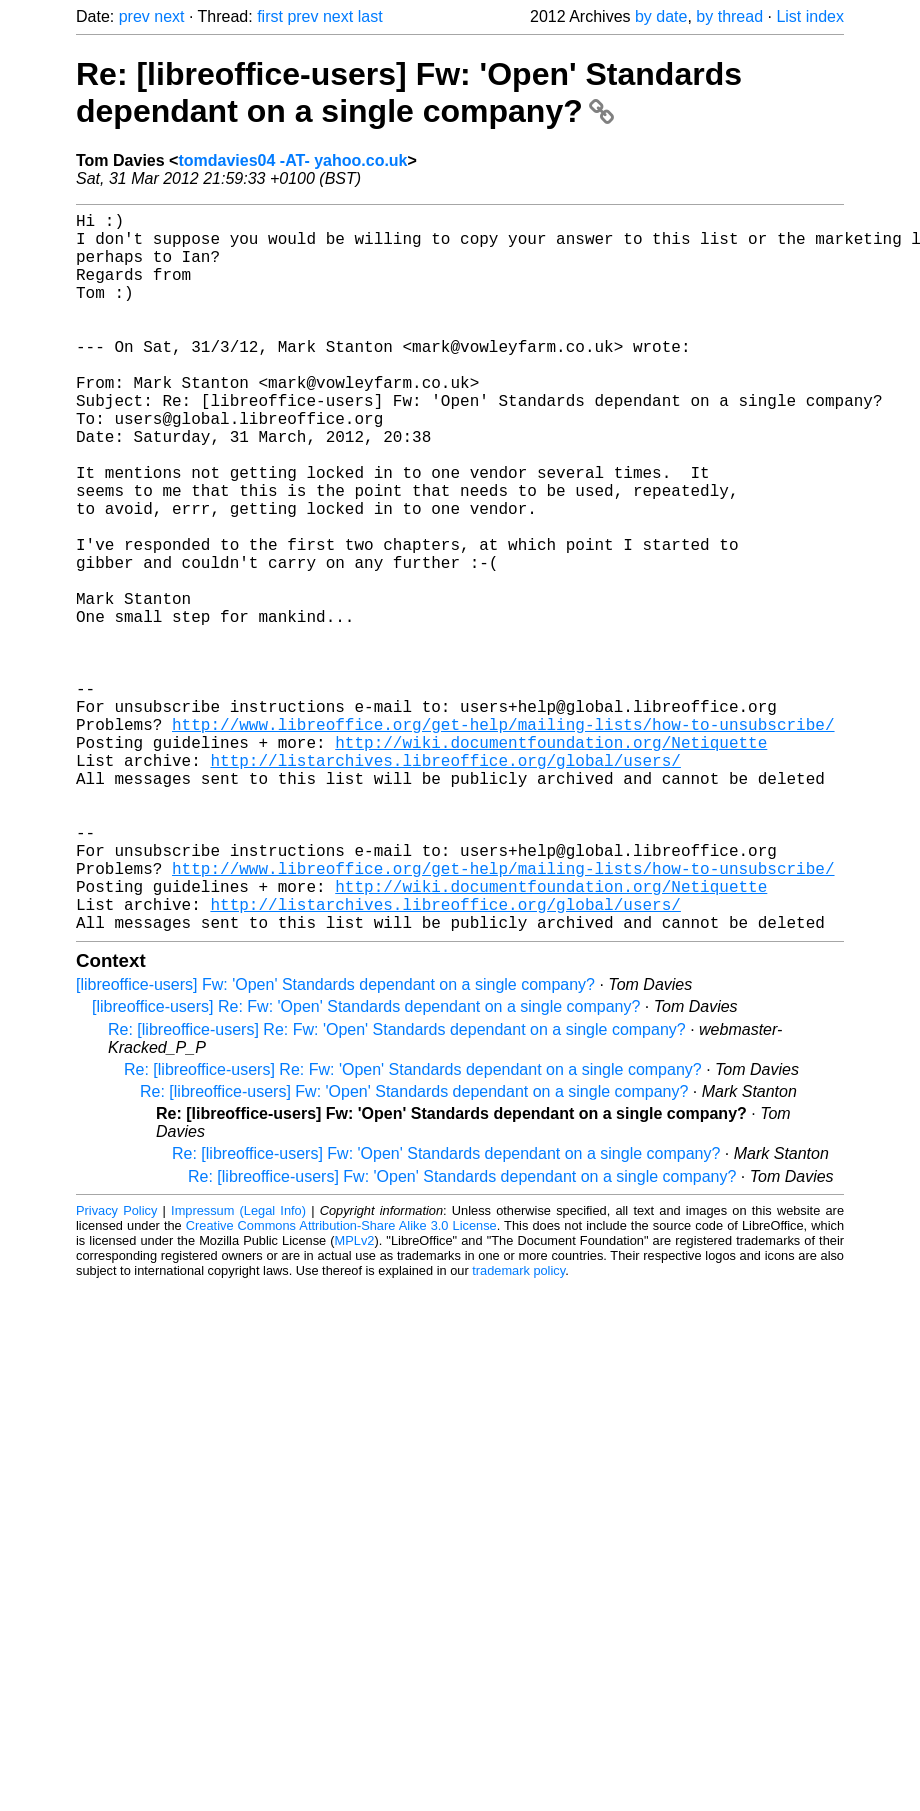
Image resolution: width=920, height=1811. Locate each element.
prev (134, 16)
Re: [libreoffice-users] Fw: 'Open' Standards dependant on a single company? (409, 92)
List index (810, 16)
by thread (729, 16)
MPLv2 (355, 1400)
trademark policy (518, 1430)
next (169, 16)
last (370, 16)
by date (661, 16)
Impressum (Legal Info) (238, 1370)
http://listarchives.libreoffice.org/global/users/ (445, 884)
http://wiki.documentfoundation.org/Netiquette (551, 862)
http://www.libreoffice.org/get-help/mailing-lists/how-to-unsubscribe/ (503, 840)
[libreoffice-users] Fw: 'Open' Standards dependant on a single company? (335, 1144)
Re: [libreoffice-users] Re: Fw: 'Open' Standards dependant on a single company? (397, 1189)
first (270, 16)
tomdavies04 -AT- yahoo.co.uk (292, 160)
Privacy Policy (116, 1370)
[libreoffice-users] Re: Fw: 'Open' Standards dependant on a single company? (366, 1166)
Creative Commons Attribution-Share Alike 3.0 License (341, 1385)
